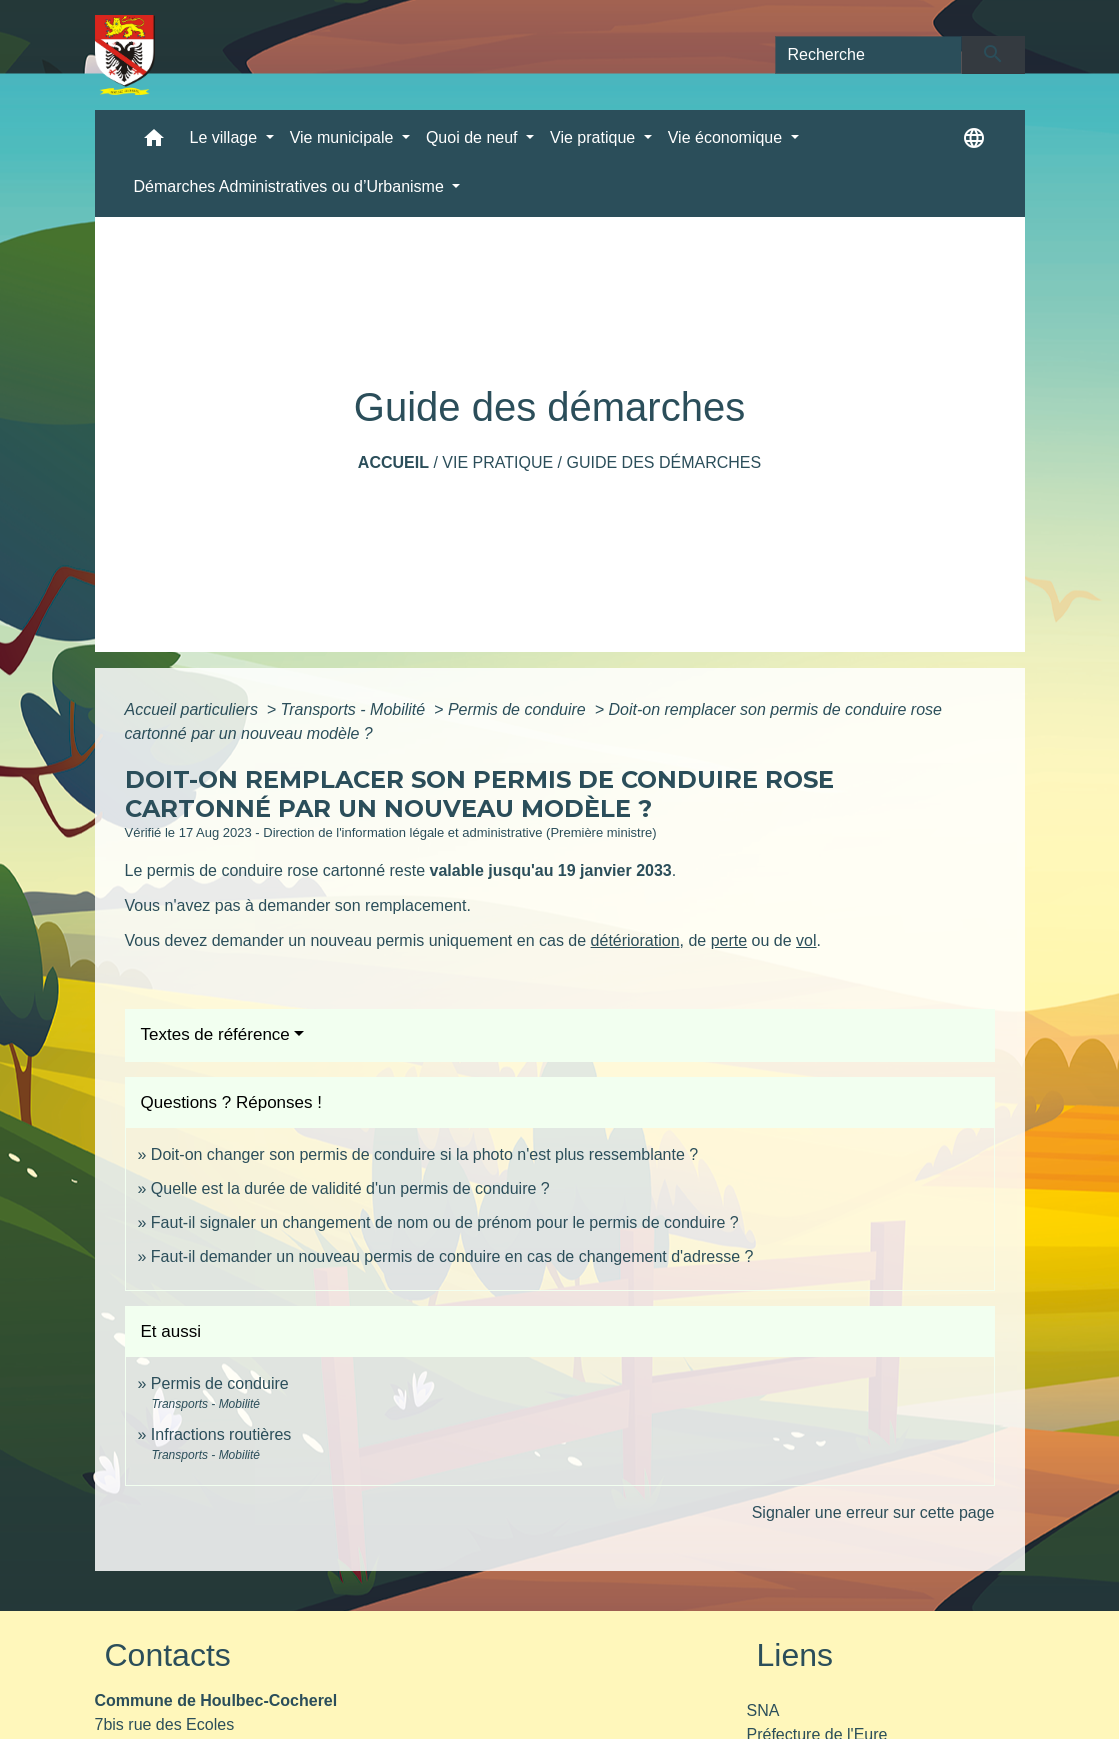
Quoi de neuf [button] (474, 137)
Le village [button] (226, 137)
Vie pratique (497, 462)
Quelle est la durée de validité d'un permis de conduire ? (350, 1188)
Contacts (168, 1655)
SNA (763, 1710)
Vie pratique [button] (595, 137)
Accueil (393, 462)
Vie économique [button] (727, 137)
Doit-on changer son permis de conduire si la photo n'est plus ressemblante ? (424, 1154)
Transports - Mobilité (355, 709)
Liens (795, 1655)
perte (729, 940)
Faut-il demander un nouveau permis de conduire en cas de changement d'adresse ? (452, 1256)
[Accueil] (125, 55)
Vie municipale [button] (344, 137)
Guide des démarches (663, 462)
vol (806, 940)
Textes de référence (215, 1034)
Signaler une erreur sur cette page (873, 1512)
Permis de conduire (519, 709)
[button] (154, 142)
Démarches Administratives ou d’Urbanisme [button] (291, 186)
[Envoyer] (993, 55)
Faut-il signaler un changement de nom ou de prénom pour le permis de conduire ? (445, 1222)
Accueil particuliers (194, 709)
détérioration (635, 940)
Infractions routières (221, 1434)
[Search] (869, 55)
